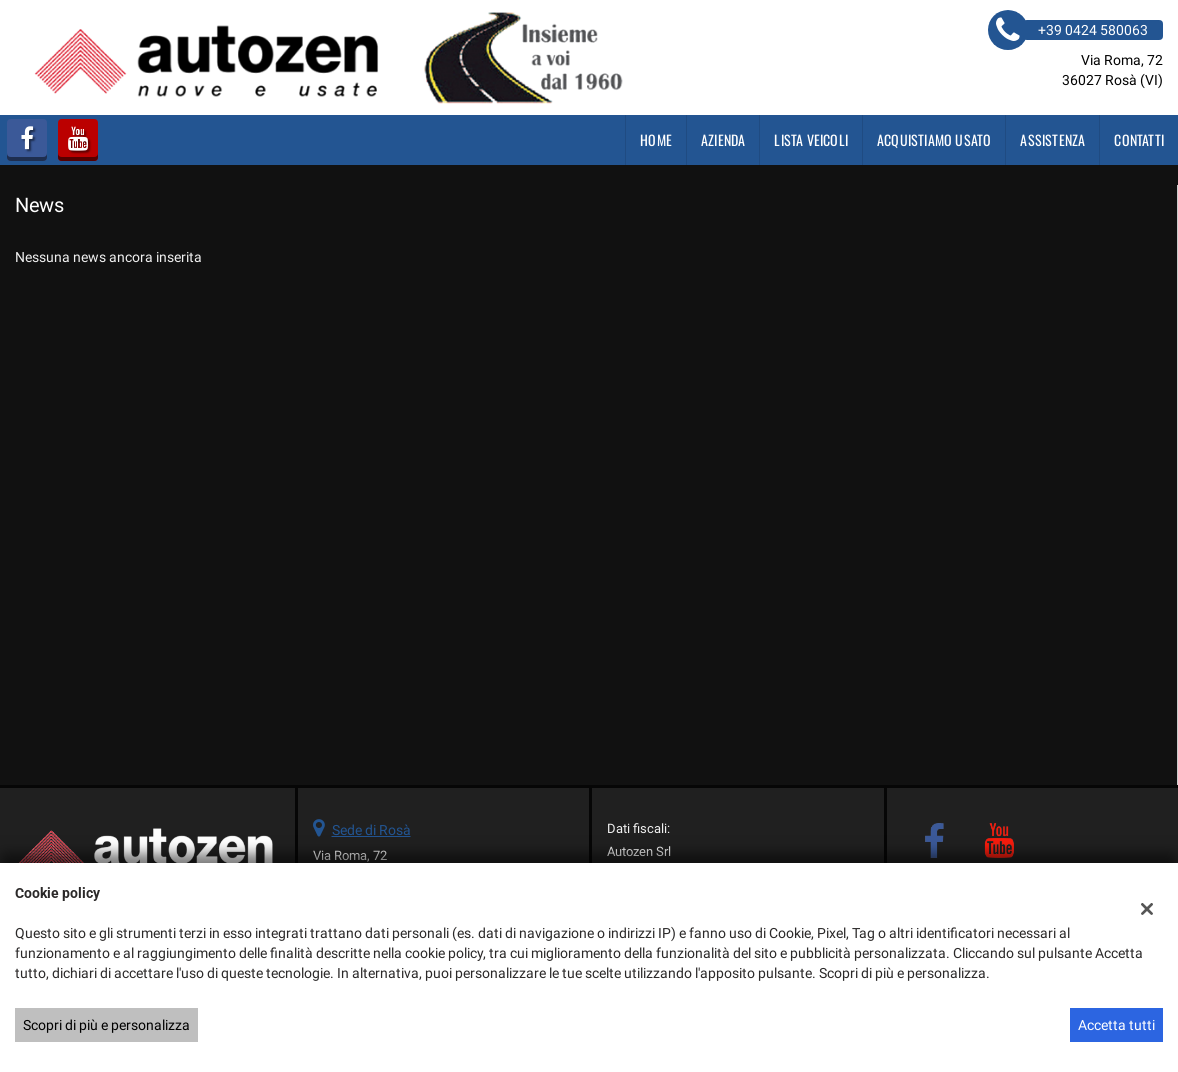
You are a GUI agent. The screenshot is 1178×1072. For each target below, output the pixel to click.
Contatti (1139, 139)
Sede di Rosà (371, 830)
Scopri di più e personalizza (106, 1025)
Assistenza (1052, 139)
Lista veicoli (811, 139)
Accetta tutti (1116, 1025)
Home (656, 139)
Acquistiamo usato (934, 139)
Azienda (723, 139)
